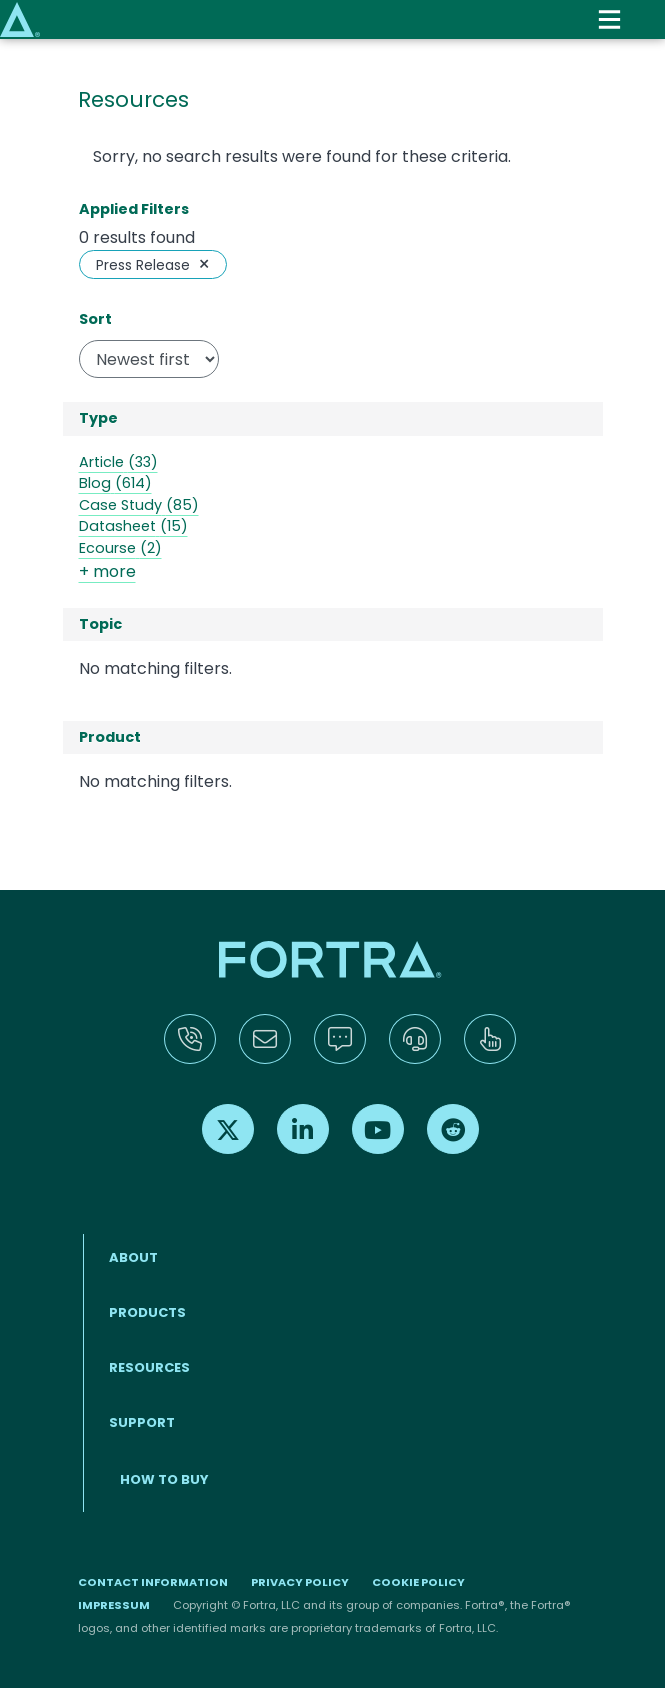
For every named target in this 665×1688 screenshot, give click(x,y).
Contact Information (153, 1582)
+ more (107, 571)
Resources (149, 1367)
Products (147, 1312)
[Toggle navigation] (609, 19)
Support (142, 1422)
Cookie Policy (418, 1582)
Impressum (114, 1605)
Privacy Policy (300, 1582)
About (133, 1257)
